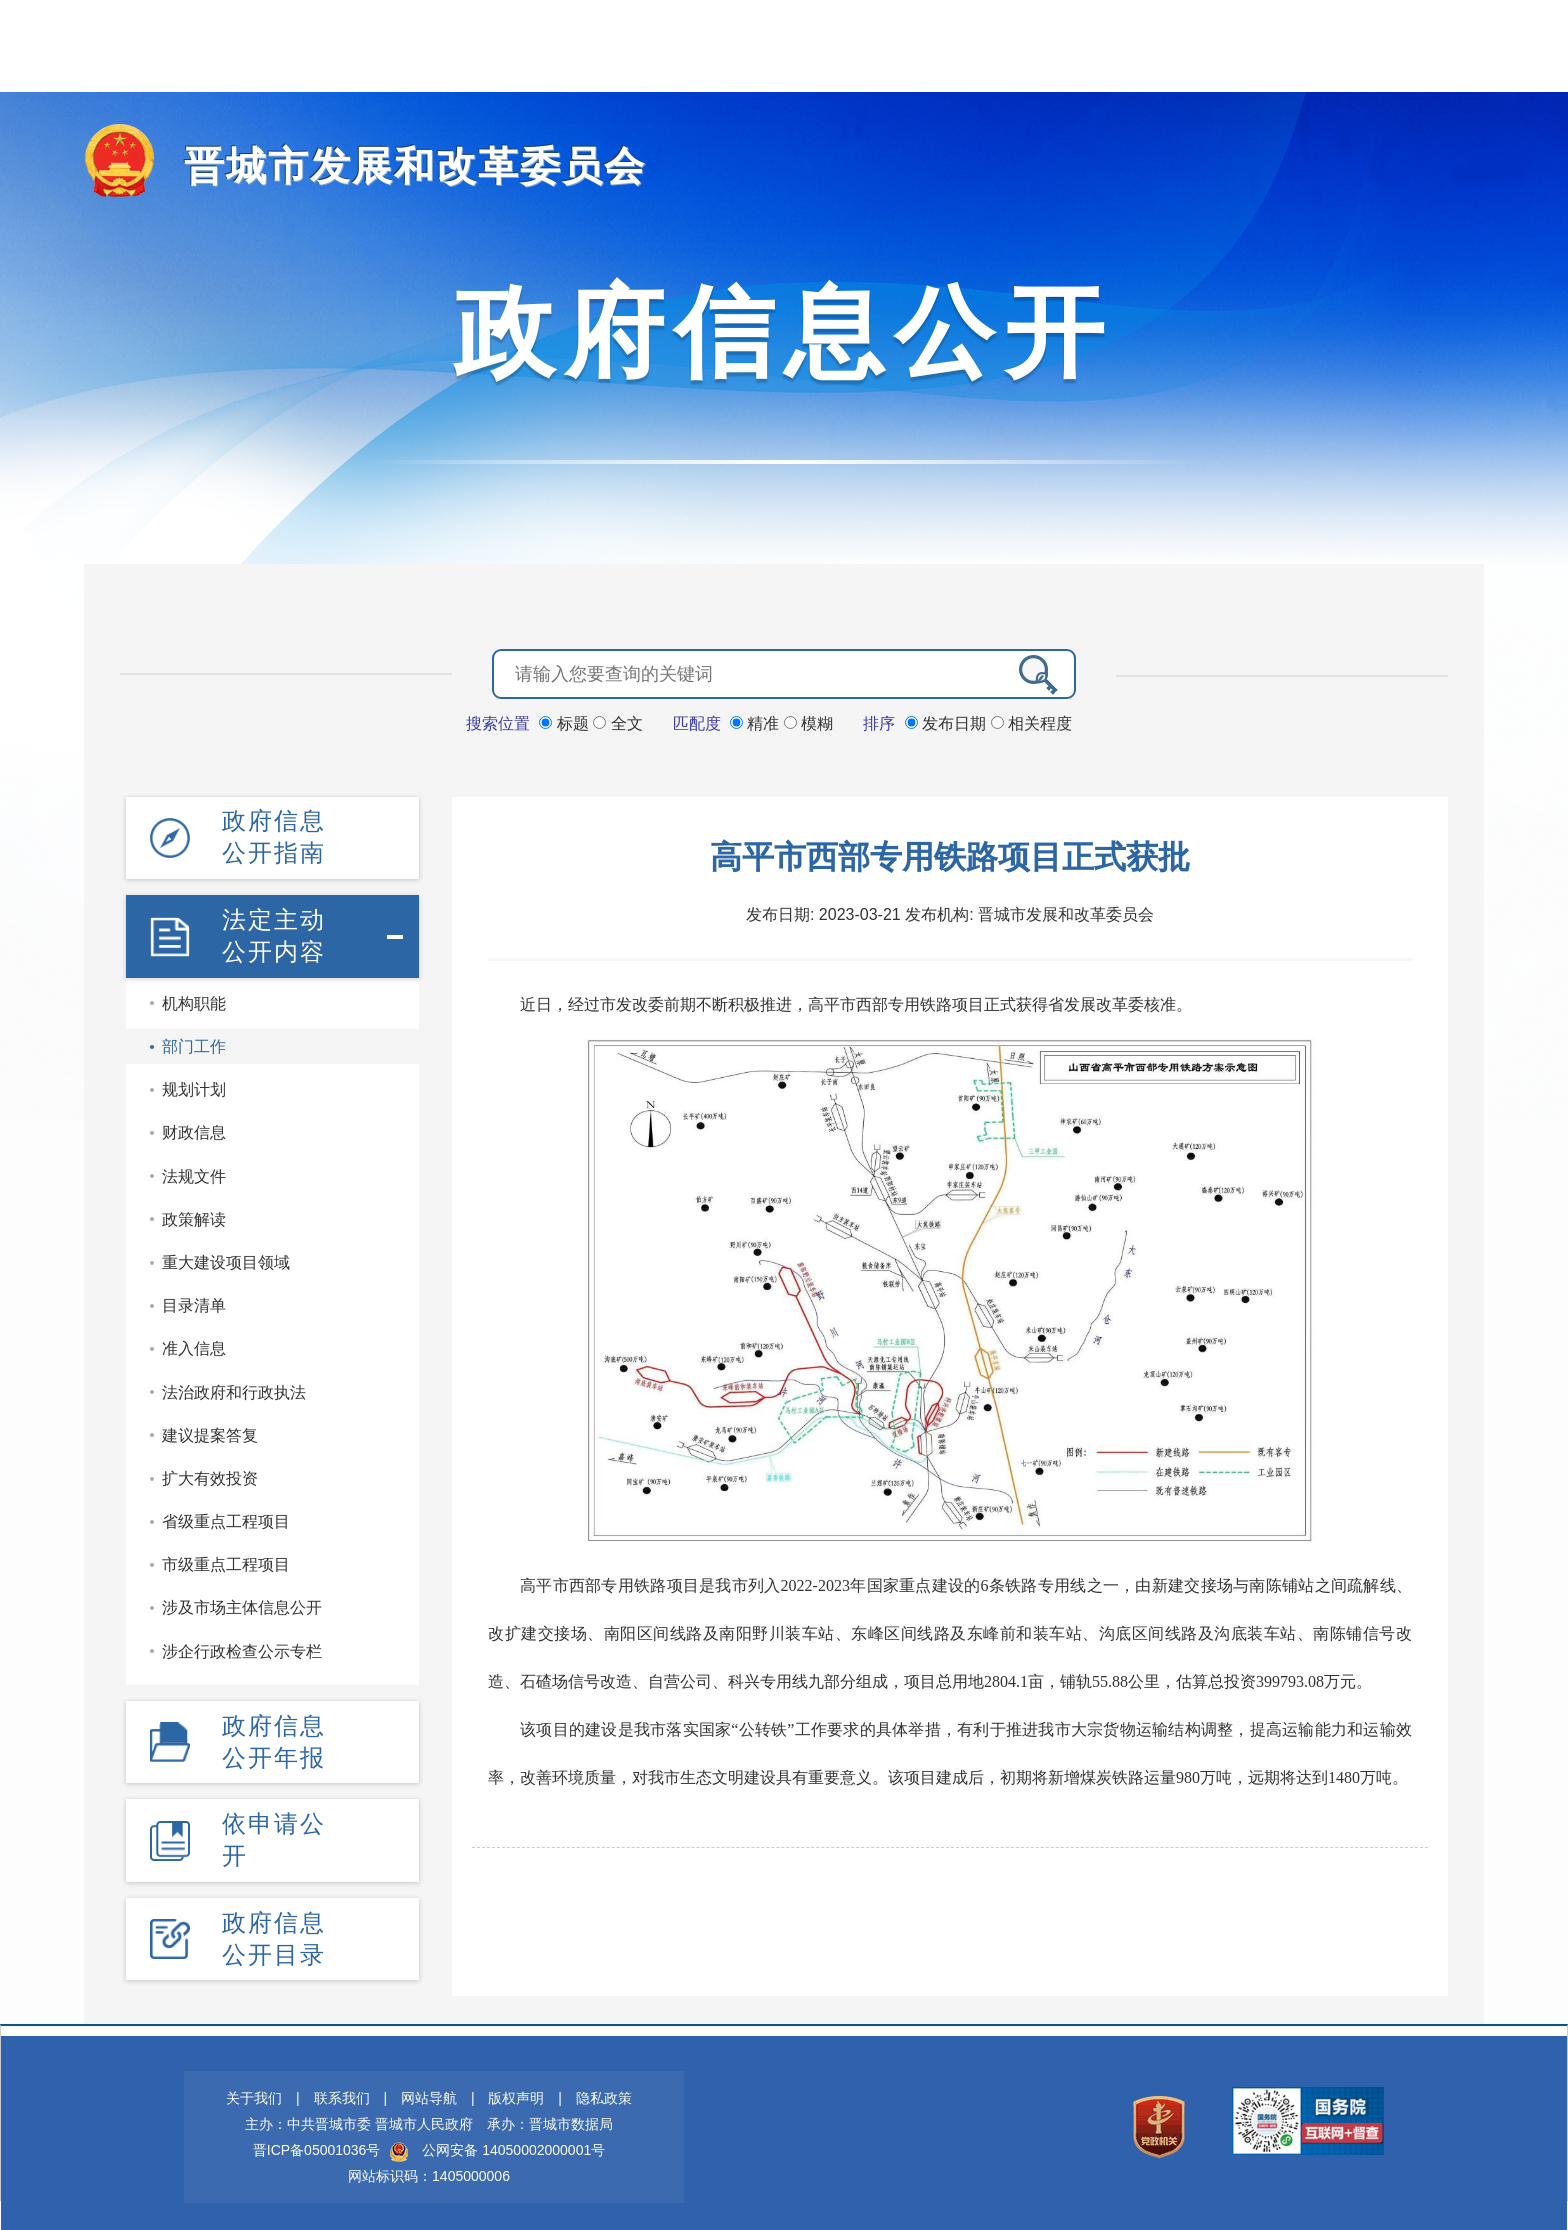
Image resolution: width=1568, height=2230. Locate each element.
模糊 (808, 721)
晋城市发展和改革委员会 (393, 165)
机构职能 (194, 998)
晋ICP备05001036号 (317, 2142)
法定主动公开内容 (274, 931)
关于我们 (254, 2090)
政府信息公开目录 (274, 1930)
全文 (617, 721)
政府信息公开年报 (274, 1735)
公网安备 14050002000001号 (513, 2142)
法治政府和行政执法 (234, 1387)
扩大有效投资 (210, 1473)
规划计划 (194, 1085)
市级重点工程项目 (226, 1560)
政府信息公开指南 (274, 834)
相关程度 (1031, 721)
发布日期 (948, 721)
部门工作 (194, 1041)
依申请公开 (274, 1832)
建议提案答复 (210, 1430)
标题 (566, 721)
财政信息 (194, 1128)
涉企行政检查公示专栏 (242, 1646)
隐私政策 (604, 2090)
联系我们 (342, 2090)
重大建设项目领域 (226, 1257)
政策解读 (194, 1214)
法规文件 (194, 1171)
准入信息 (194, 1344)
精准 (757, 721)
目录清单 (194, 1300)
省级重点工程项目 (226, 1516)
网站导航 (429, 2090)
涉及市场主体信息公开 (242, 1603)
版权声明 (516, 2090)
